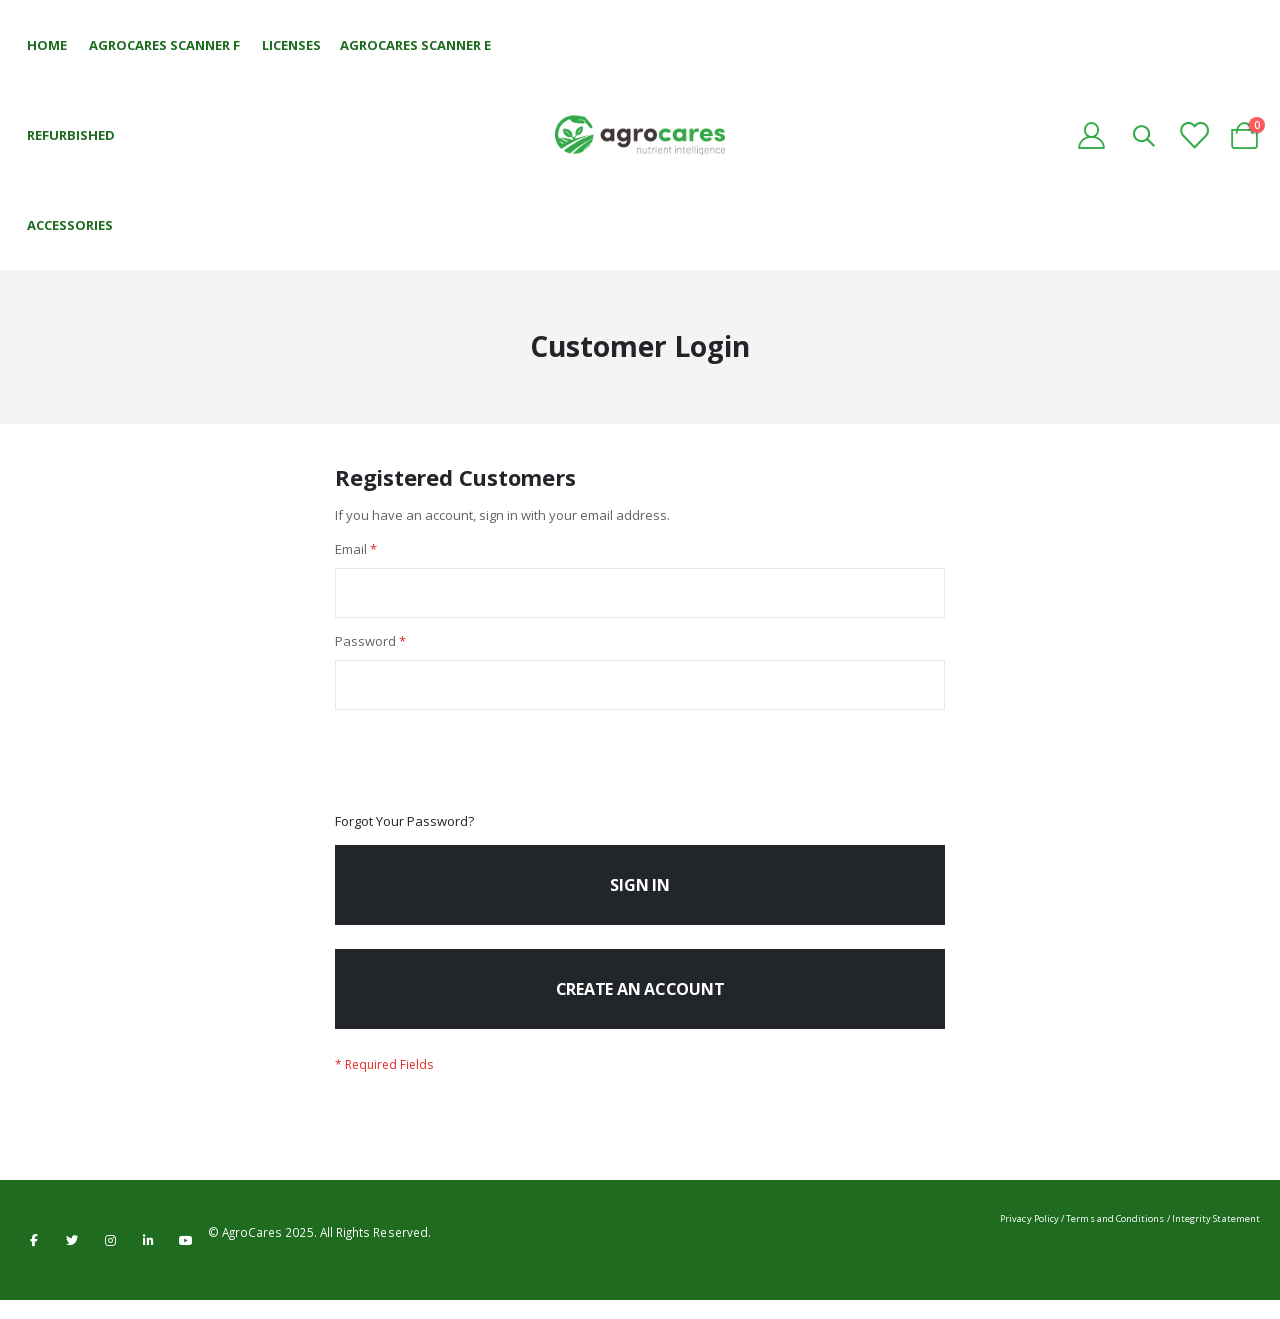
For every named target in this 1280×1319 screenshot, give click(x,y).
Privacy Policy (1029, 1237)
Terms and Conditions (1115, 1237)
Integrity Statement (1216, 1237)
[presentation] (487, 774)
